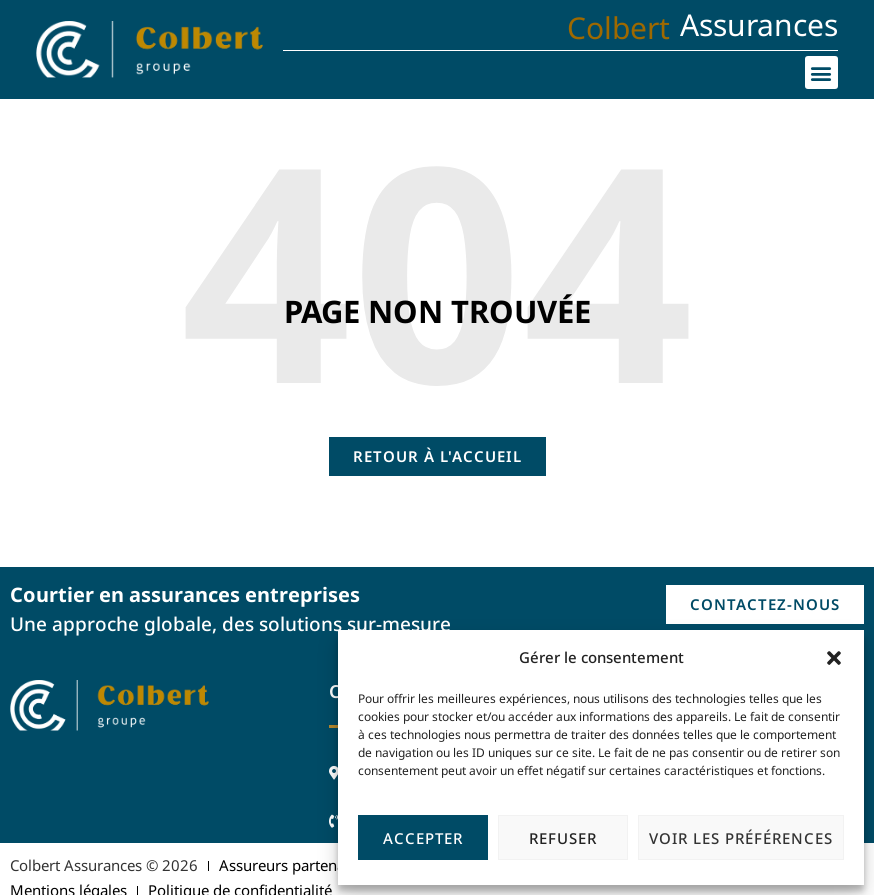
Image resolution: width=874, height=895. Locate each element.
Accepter (423, 838)
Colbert (618, 27)
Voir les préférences (741, 838)
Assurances (759, 24)
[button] (834, 658)
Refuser (563, 838)
